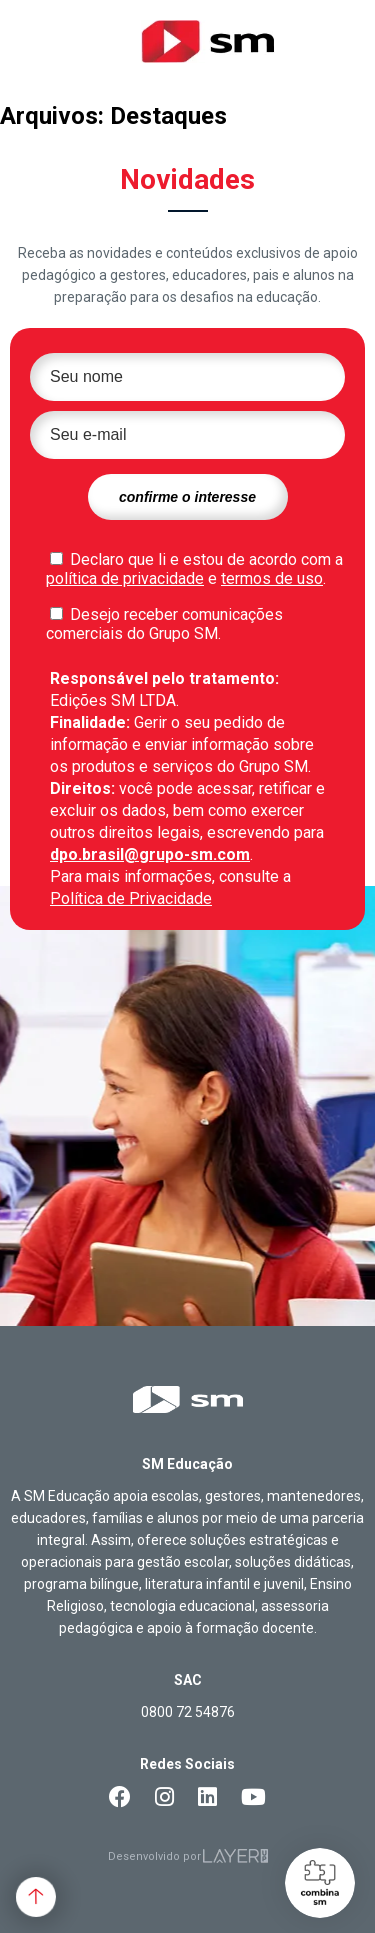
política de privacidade (125, 578)
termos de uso (272, 578)
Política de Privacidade (131, 898)
